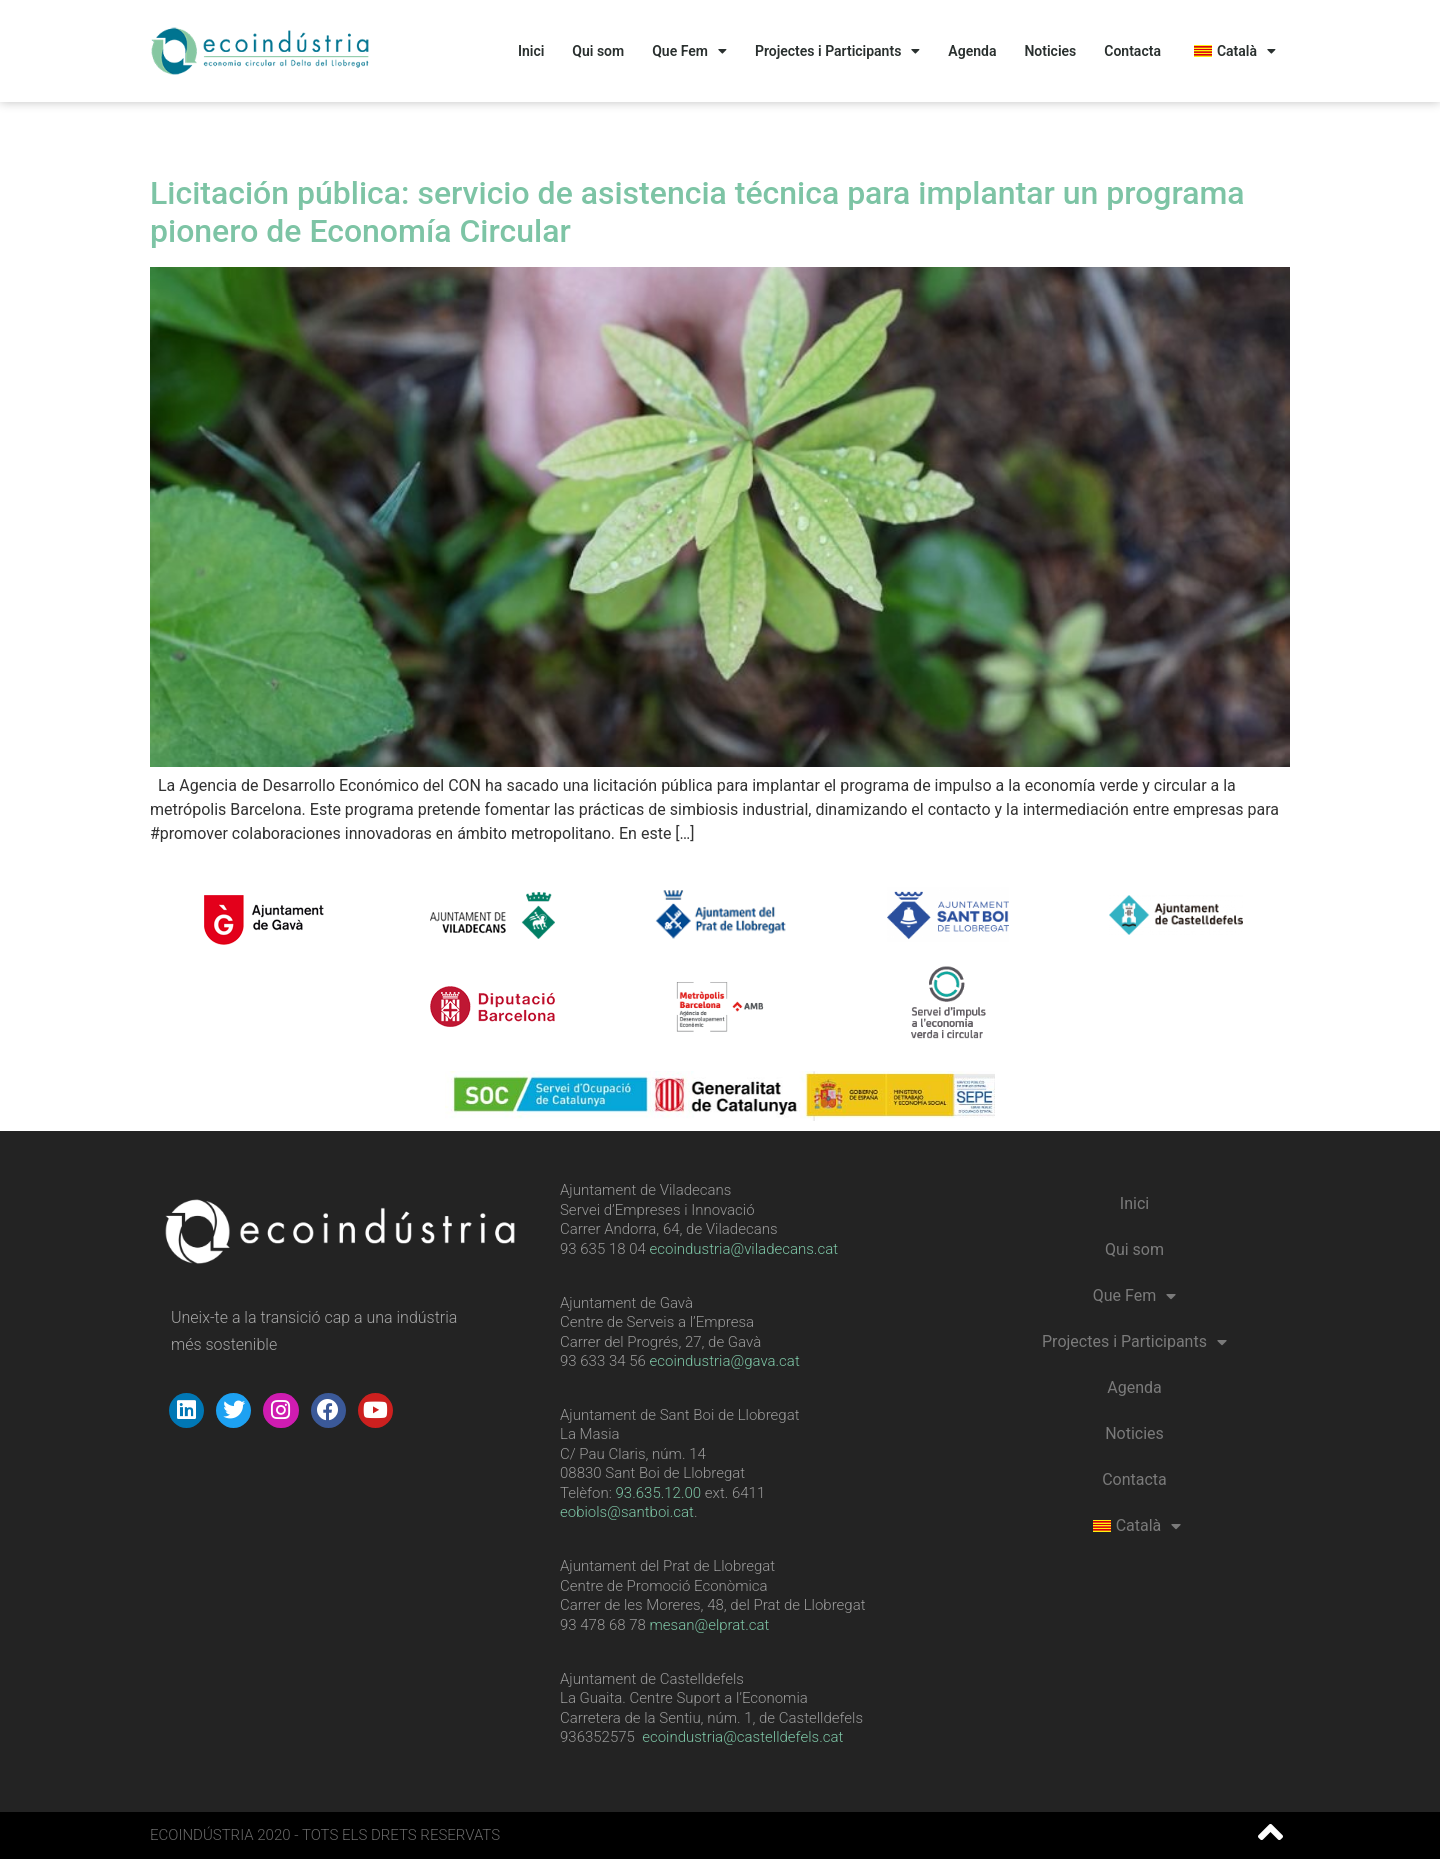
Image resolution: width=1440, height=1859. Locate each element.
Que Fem (689, 51)
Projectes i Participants (837, 51)
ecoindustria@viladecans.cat (742, 1249)
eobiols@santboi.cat (627, 1512)
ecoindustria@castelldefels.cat (742, 1737)
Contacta (1132, 51)
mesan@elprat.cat (710, 1625)
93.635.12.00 (659, 1493)
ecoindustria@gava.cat (725, 1361)
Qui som (598, 51)
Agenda (972, 51)
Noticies (1050, 51)
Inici (531, 51)
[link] (659, 1493)
